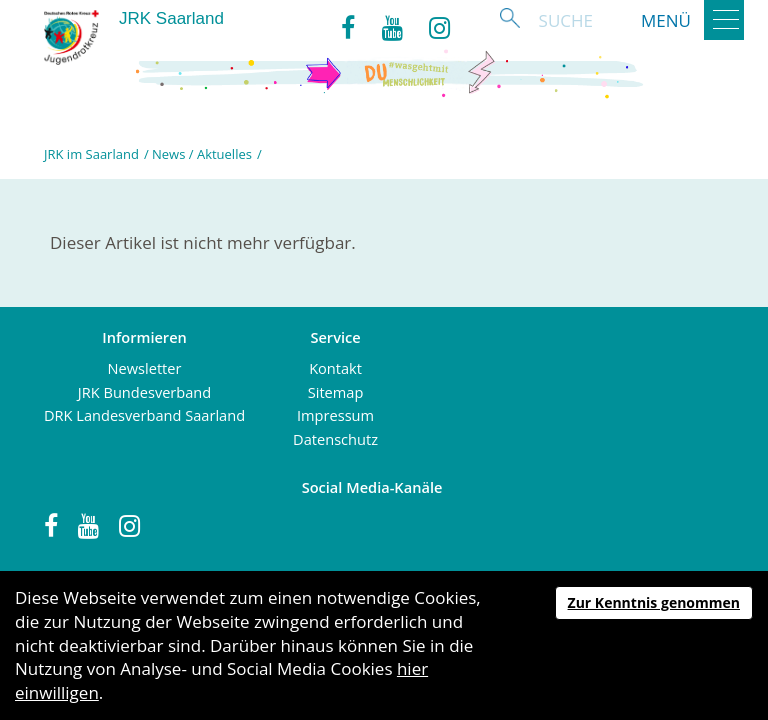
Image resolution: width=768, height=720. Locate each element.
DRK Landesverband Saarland (144, 415)
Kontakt (335, 368)
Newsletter (145, 368)
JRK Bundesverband (144, 392)
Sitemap (336, 392)
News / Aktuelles (202, 154)
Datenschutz (335, 439)
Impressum (335, 415)
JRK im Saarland (91, 154)
